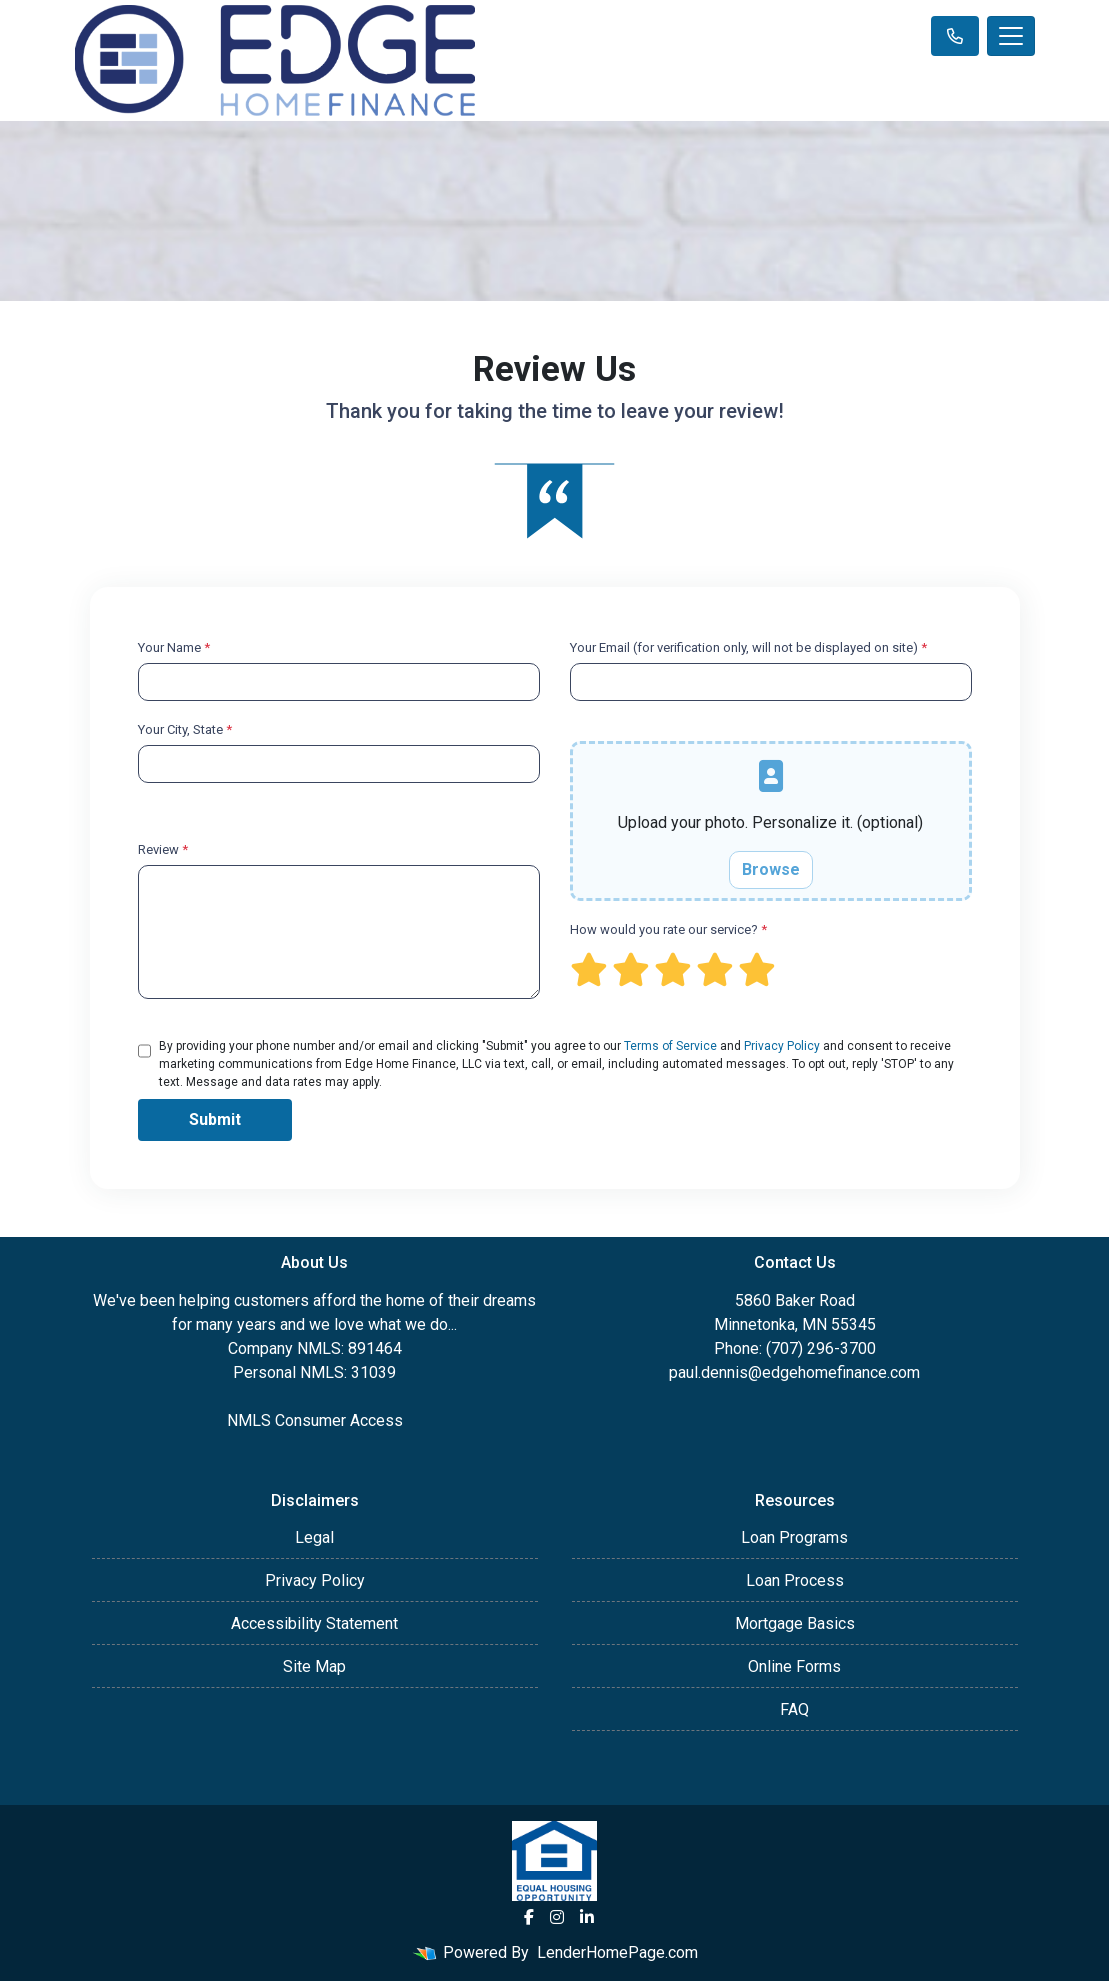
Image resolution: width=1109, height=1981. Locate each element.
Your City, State (185, 729)
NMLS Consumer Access (315, 1420)
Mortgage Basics (795, 1623)
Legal (314, 1537)
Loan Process (795, 1580)
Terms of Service (670, 1046)
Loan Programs (794, 1537)
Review (163, 849)
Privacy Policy (782, 1046)
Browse (771, 869)
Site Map (314, 1666)
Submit (215, 1119)
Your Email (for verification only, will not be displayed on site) (748, 647)
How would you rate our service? (668, 929)
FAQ (794, 1709)
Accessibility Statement (314, 1623)
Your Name (174, 647)
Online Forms (794, 1666)
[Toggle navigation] (1011, 36)
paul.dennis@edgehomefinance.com (794, 1372)
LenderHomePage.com (617, 1952)
